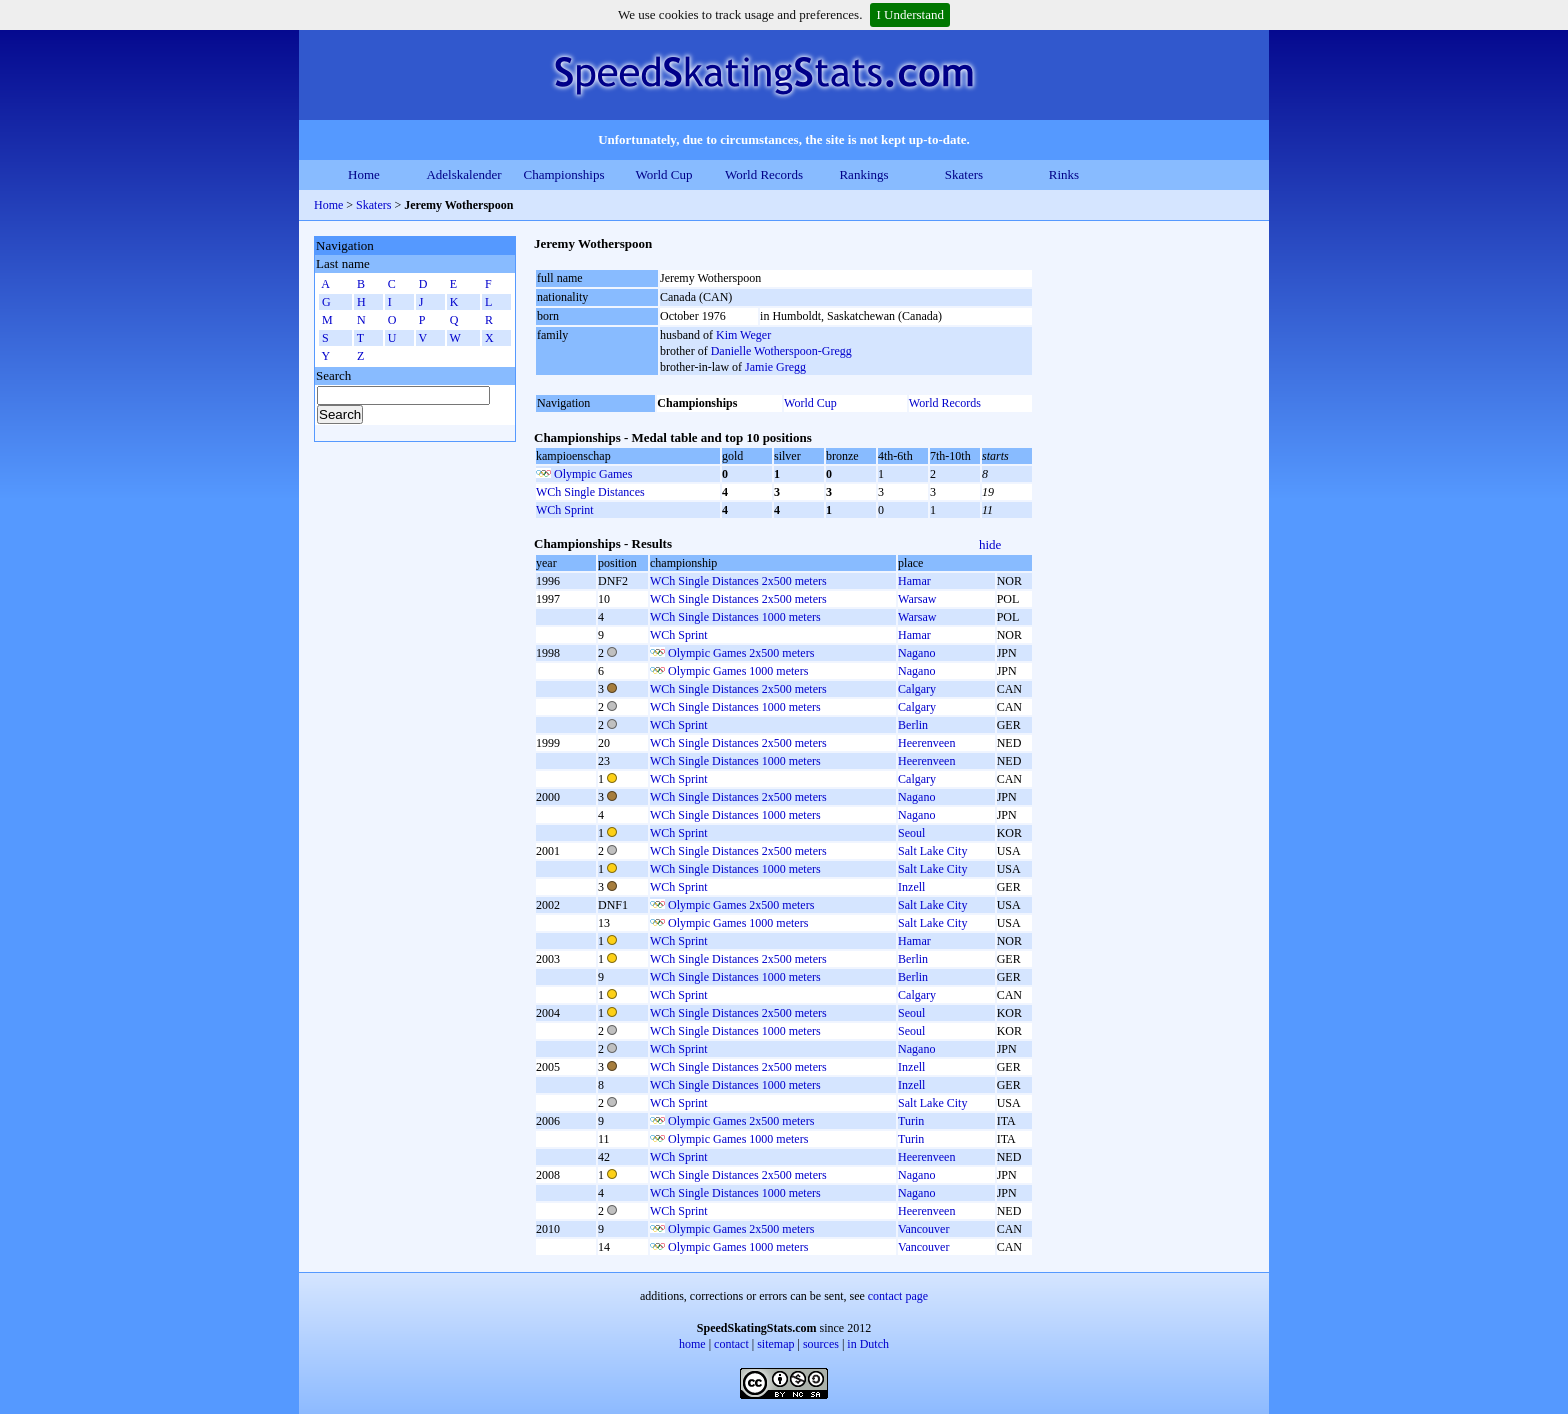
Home (364, 174)
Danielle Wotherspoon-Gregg (781, 351)
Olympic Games (593, 474)
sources (821, 1344)
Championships (564, 174)
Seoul (911, 833)
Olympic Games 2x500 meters (741, 653)
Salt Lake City (932, 851)
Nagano (916, 653)
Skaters (964, 174)
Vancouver (923, 1229)
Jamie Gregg (775, 367)
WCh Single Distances (590, 492)
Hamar (914, 581)
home (692, 1344)
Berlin (913, 725)
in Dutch (868, 1344)
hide (990, 544)
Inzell (911, 887)
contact (731, 1344)
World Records (764, 174)
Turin (911, 1121)
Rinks (1064, 174)
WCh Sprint (565, 510)
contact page (898, 1296)
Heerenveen (926, 743)
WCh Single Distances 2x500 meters (738, 581)
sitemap (775, 1344)
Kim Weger (743, 335)
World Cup (663, 174)
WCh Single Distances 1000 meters (735, 617)
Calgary (917, 689)
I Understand (910, 14)
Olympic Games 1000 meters (738, 671)
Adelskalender (463, 174)
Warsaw (917, 599)
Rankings (863, 174)
